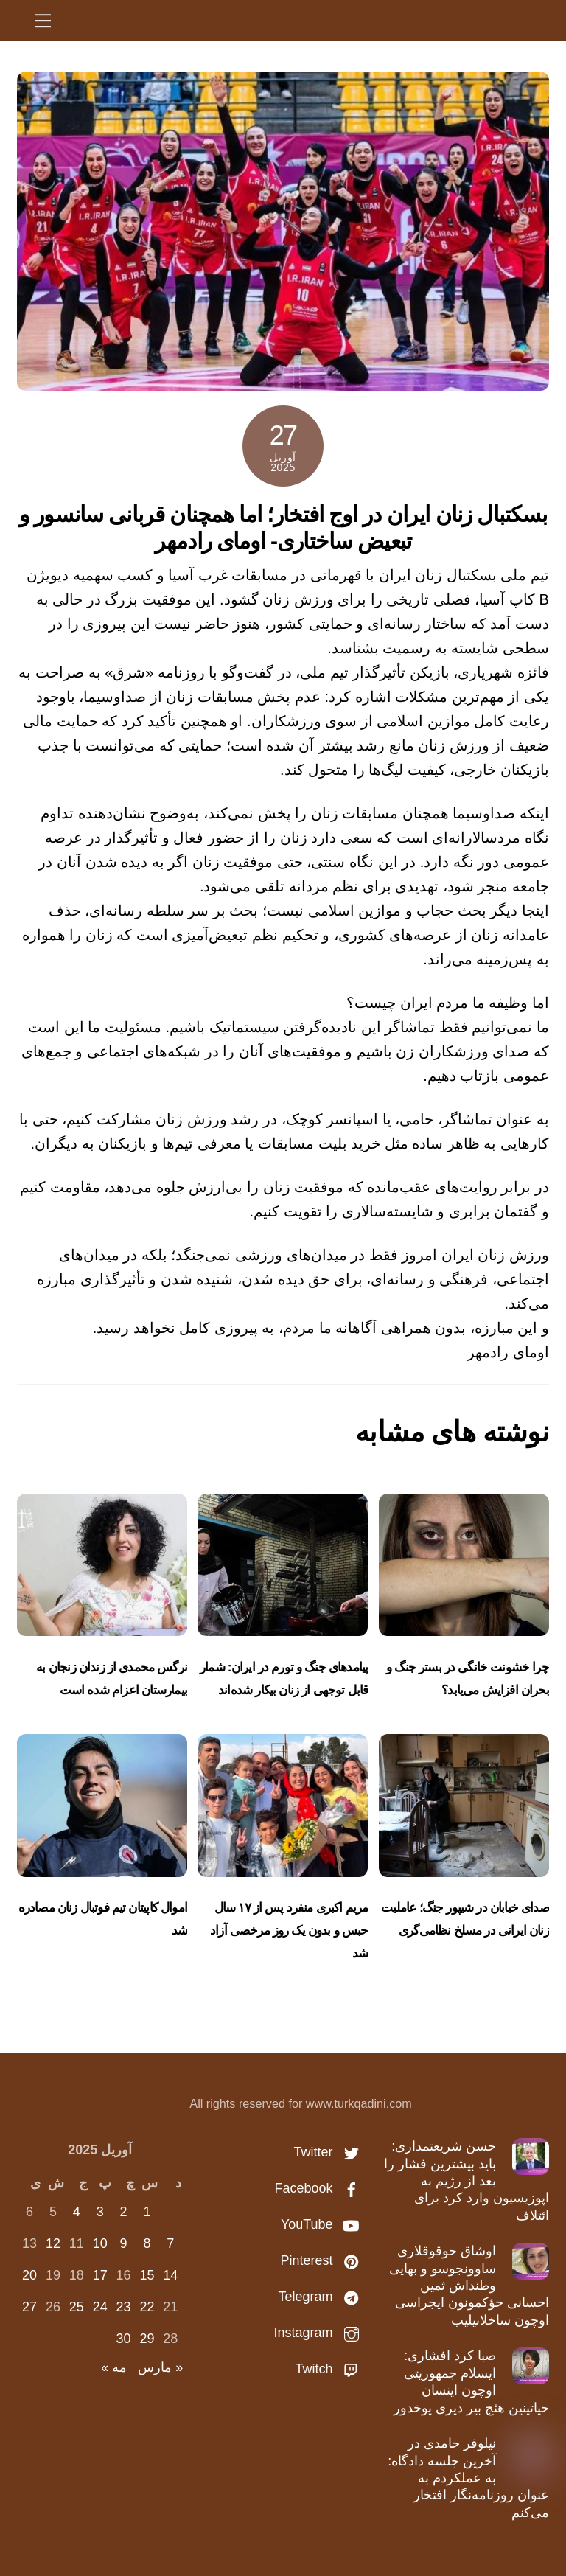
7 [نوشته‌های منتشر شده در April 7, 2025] (170, 2243)
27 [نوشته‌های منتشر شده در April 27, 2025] (29, 2307)
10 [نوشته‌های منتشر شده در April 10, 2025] (100, 2243)
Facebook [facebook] (320, 2188)
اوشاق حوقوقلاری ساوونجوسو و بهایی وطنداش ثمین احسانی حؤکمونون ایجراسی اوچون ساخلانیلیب (469, 2285)
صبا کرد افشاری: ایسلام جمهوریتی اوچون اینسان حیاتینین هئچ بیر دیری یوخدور (471, 2381)
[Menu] (42, 19)
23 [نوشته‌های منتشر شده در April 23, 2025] (123, 2307)
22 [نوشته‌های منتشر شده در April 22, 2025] (146, 2307)
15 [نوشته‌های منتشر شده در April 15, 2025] (146, 2275)
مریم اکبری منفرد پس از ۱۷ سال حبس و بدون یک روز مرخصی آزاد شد (289, 1930)
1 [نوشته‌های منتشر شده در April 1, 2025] (146, 2211)
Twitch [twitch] (331, 2368)
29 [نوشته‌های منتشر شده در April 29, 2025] (146, 2338)
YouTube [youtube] (323, 2224)
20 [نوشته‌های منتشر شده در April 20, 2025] (29, 2275)
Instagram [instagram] (320, 2332)
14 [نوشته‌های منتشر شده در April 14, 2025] (170, 2275)
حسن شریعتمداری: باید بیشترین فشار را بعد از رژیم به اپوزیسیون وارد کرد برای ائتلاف (466, 2181)
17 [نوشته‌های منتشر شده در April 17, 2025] (100, 2275)
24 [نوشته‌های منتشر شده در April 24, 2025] (100, 2307)
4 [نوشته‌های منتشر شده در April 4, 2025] (76, 2211)
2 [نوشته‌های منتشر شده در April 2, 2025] (123, 2211)
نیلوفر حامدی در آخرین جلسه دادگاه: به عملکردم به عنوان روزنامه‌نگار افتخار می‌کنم (468, 2478)
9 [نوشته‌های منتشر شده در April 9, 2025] (123, 2243)
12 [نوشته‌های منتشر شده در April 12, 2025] (53, 2243)
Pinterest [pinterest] (323, 2260)
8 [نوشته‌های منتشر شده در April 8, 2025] (146, 2243)
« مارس (160, 2367)
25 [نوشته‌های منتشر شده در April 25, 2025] (76, 2307)
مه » (114, 2367)
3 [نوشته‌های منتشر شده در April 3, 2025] (100, 2211)
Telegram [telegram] (322, 2296)
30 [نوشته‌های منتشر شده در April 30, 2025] (123, 2338)
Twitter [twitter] (330, 2152)
